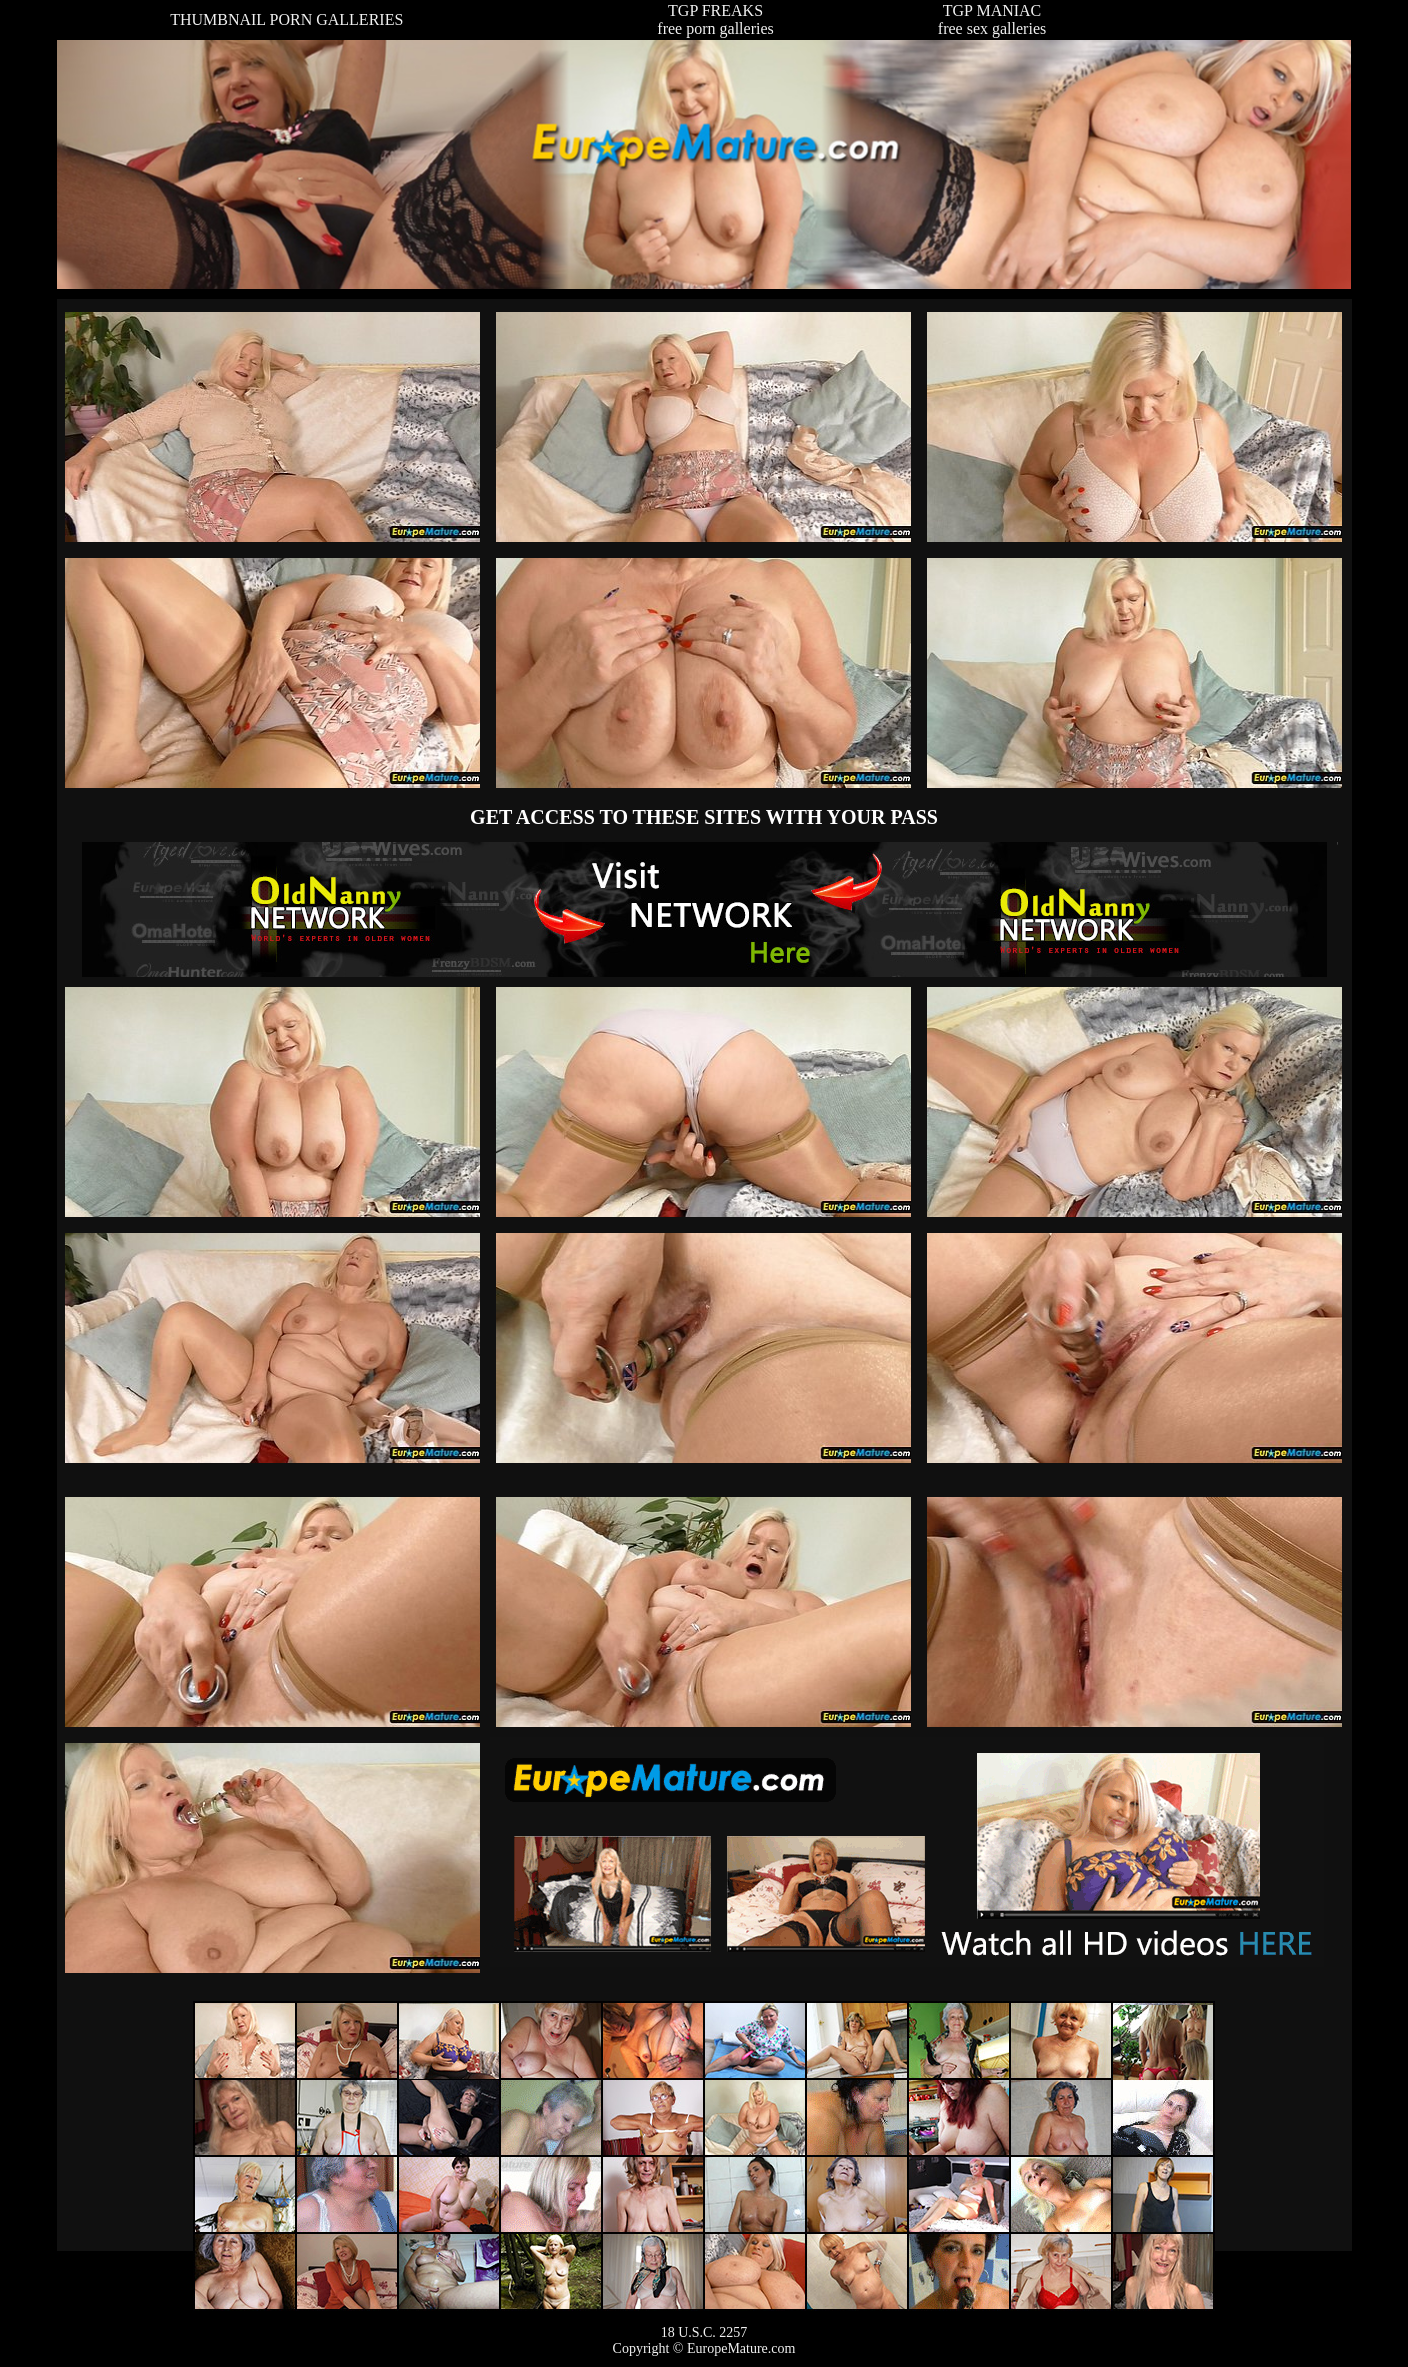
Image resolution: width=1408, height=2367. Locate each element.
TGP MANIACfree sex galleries (992, 19)
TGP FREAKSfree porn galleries (715, 19)
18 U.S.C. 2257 (704, 2332)
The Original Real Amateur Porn (704, 909)
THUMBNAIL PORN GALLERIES (286, 19)
